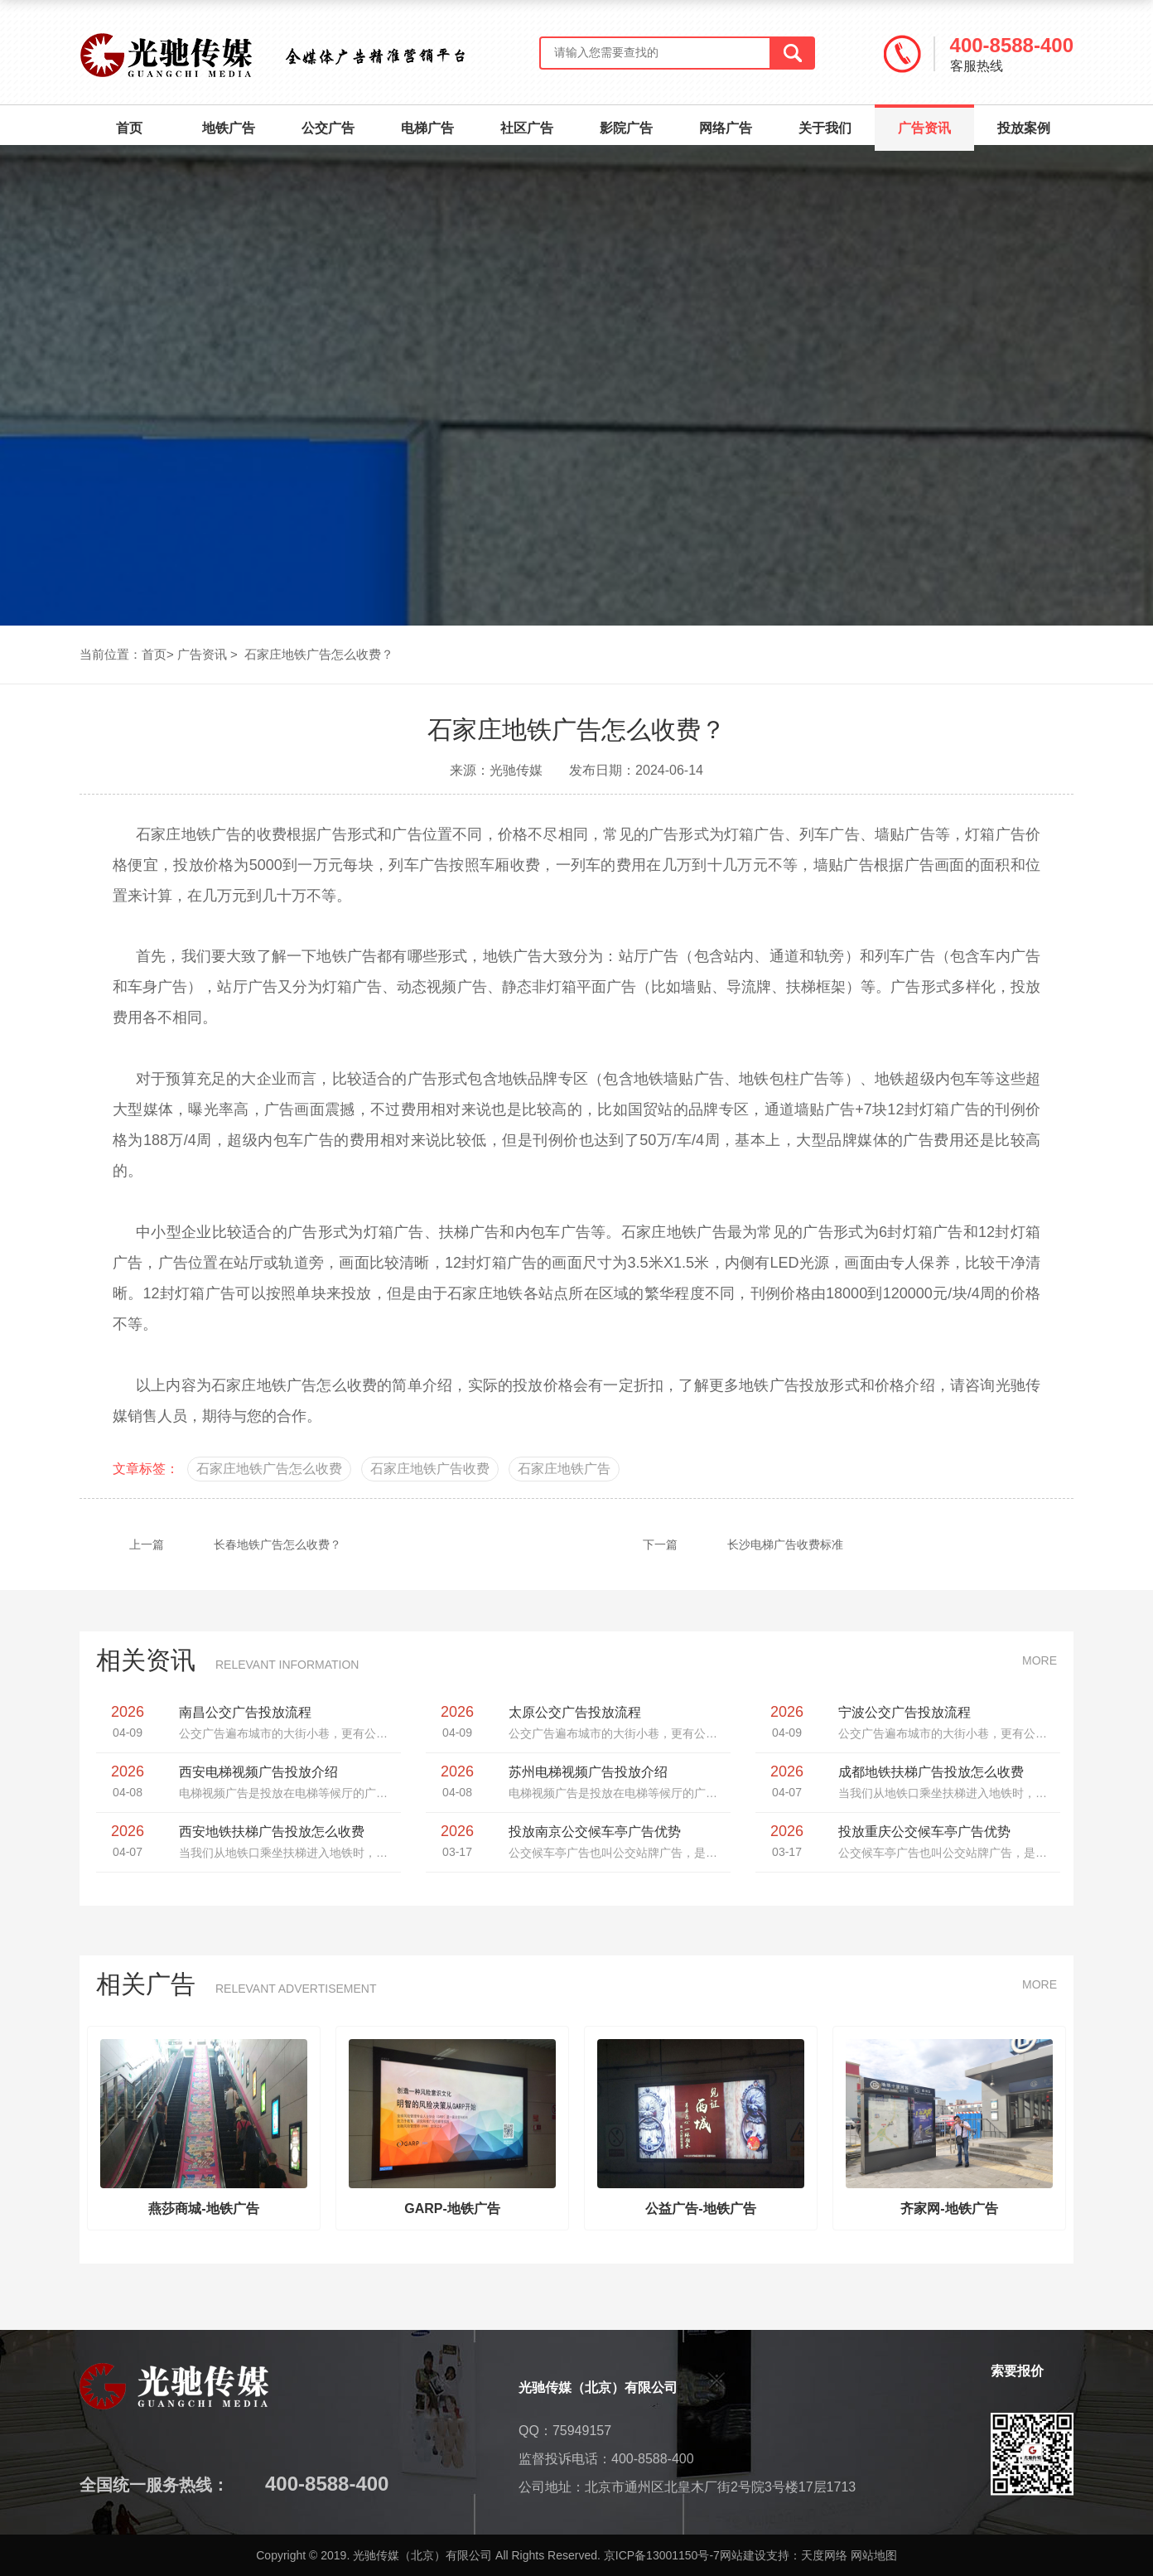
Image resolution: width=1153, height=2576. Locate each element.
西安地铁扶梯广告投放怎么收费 (271, 1831)
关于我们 (824, 128)
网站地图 (874, 2555)
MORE (1039, 1660)
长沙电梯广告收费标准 (718, 1544)
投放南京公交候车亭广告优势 (595, 1831)
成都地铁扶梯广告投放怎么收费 (931, 1772)
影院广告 (626, 128)
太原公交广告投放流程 (575, 1712)
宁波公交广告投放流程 (904, 1712)
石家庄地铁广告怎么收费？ (318, 654)
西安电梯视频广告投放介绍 (258, 1772)
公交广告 (328, 128)
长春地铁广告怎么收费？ (210, 1544)
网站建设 (743, 2555)
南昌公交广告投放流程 (245, 1712)
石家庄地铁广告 (263, 1385)
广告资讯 (924, 120)
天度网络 (824, 2555)
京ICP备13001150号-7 (662, 2555)
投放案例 (1023, 128)
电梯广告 (427, 128)
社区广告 (526, 128)
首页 (129, 128)
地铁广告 (228, 128)
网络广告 (725, 128)
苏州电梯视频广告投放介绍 (588, 1772)
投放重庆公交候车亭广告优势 (924, 1831)
